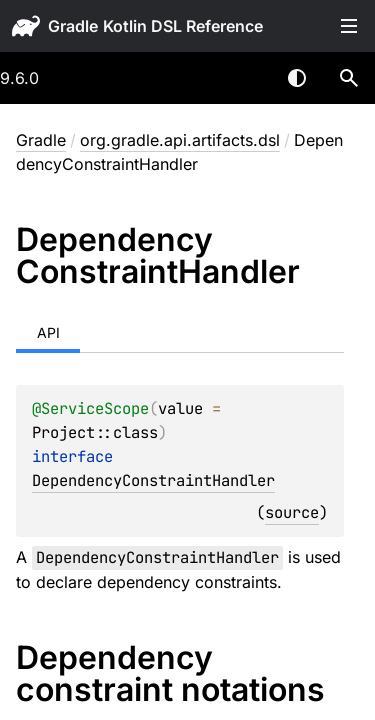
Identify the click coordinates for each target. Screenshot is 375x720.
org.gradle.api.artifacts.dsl (180, 140)
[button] (349, 78)
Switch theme (297, 78)
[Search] (349, 78)
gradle (73, 26)
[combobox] (245, 78)
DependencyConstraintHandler (153, 480)
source (292, 512)
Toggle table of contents (349, 26)
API (48, 332)
